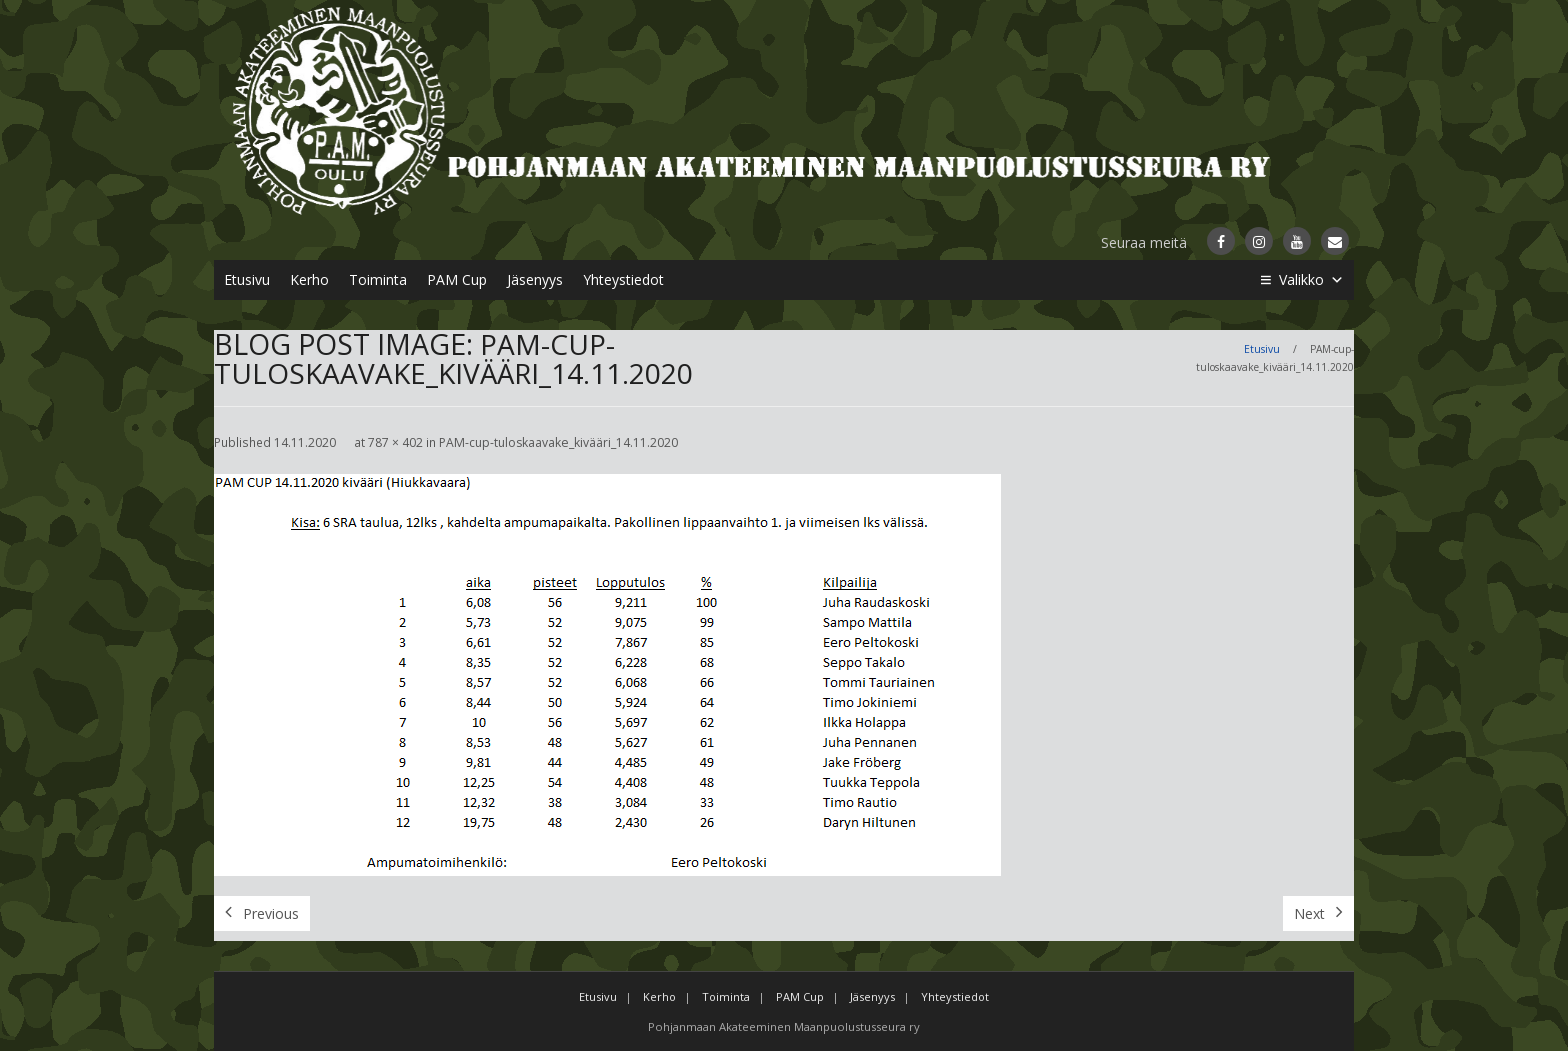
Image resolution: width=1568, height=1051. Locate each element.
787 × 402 (395, 442)
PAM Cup (457, 279)
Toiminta (378, 279)
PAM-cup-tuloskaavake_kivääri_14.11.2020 (558, 442)
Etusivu (247, 279)
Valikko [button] (1311, 280)
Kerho (309, 279)
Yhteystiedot (623, 279)
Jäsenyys (535, 279)
